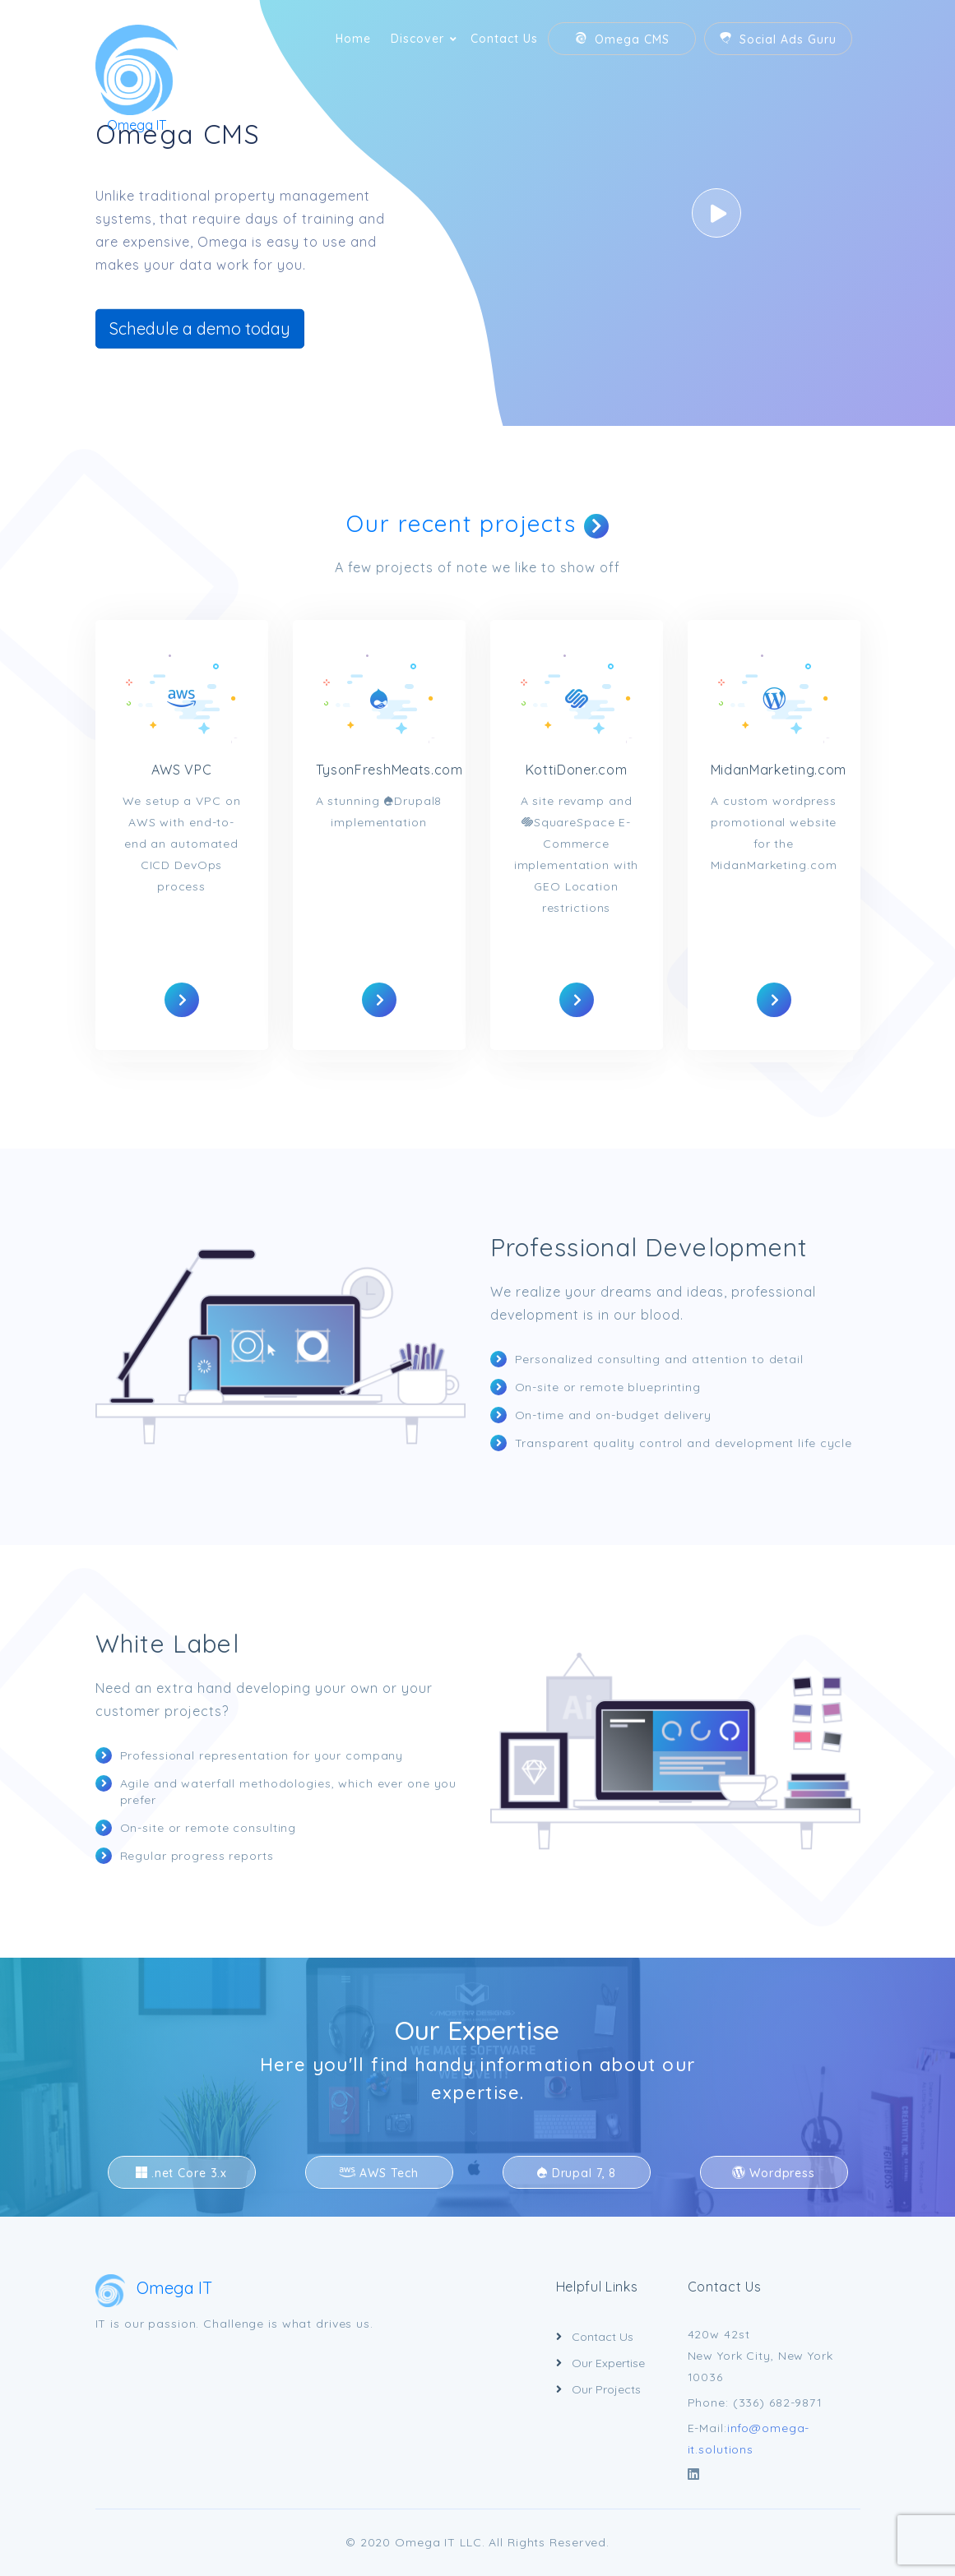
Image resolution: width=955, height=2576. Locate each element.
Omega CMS (622, 39)
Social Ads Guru (778, 39)
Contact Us (504, 38)
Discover (417, 38)
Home (353, 38)
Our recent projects (477, 523)
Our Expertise (477, 2030)
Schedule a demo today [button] (199, 328)
